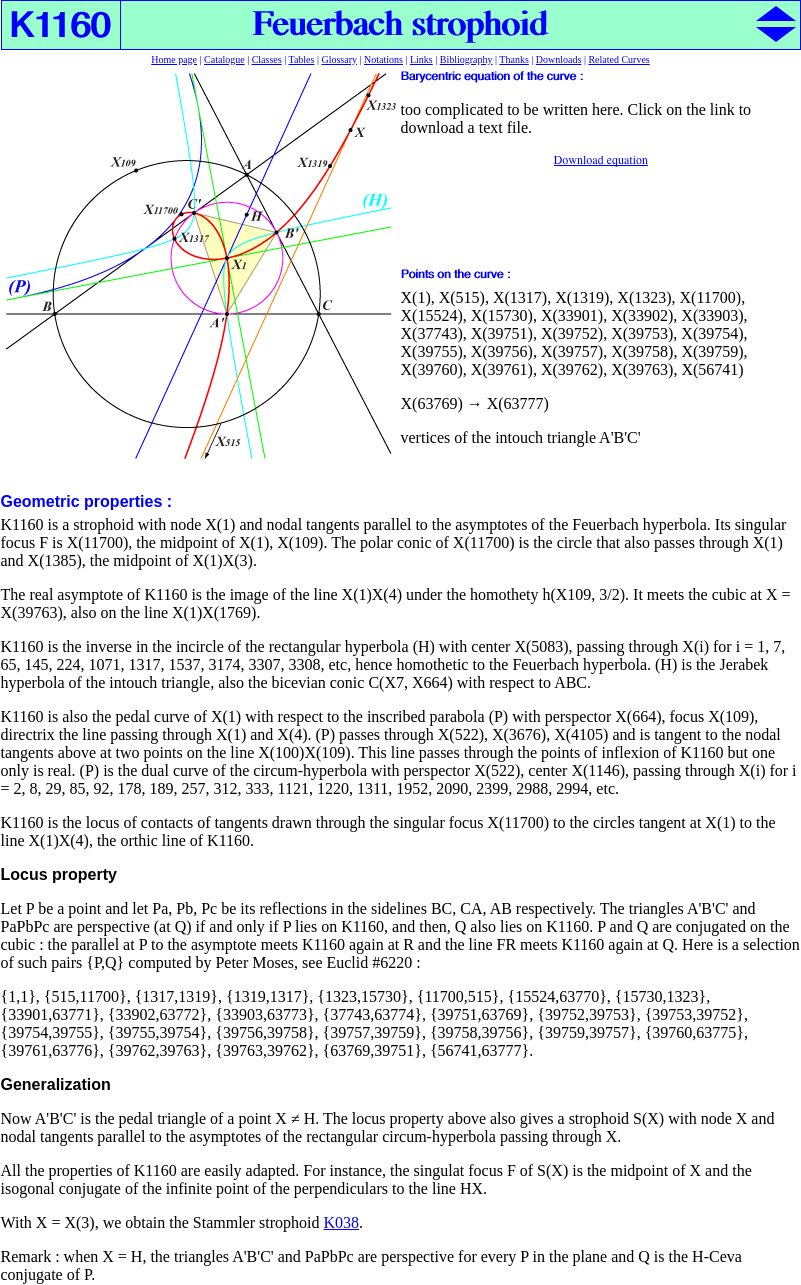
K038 (342, 1222)
